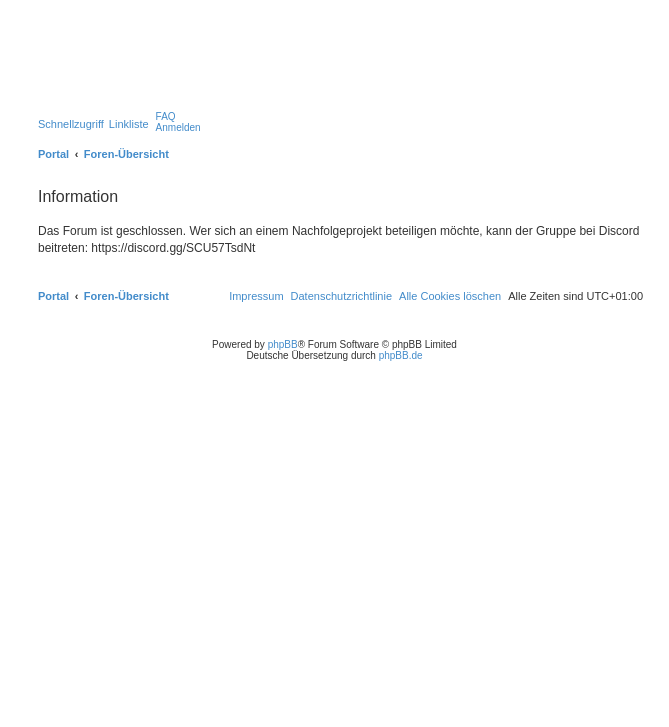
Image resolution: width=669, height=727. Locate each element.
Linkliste (129, 124)
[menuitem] (166, 116)
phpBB (283, 344)
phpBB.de (401, 355)
